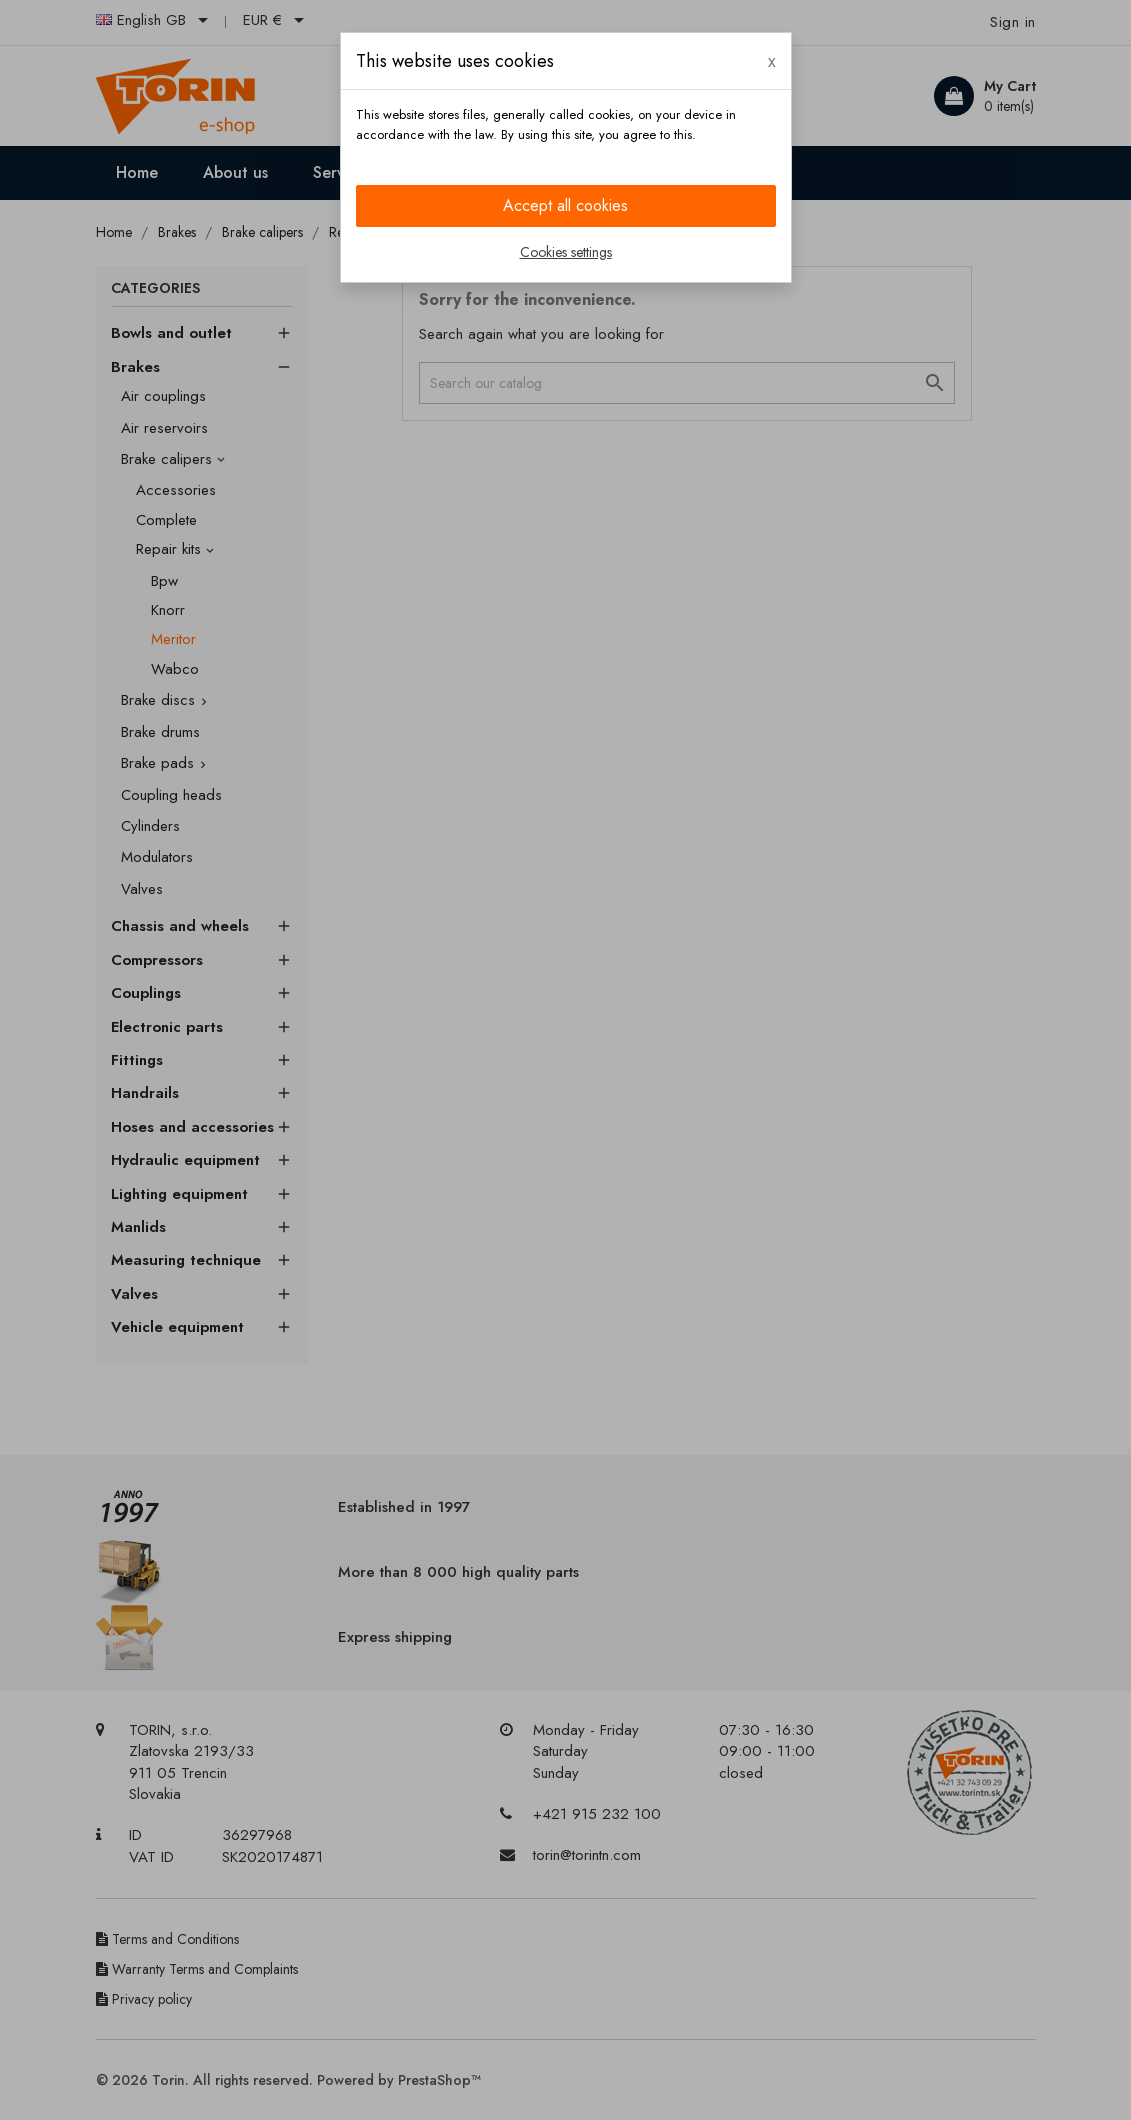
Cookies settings (566, 252)
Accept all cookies (565, 205)
